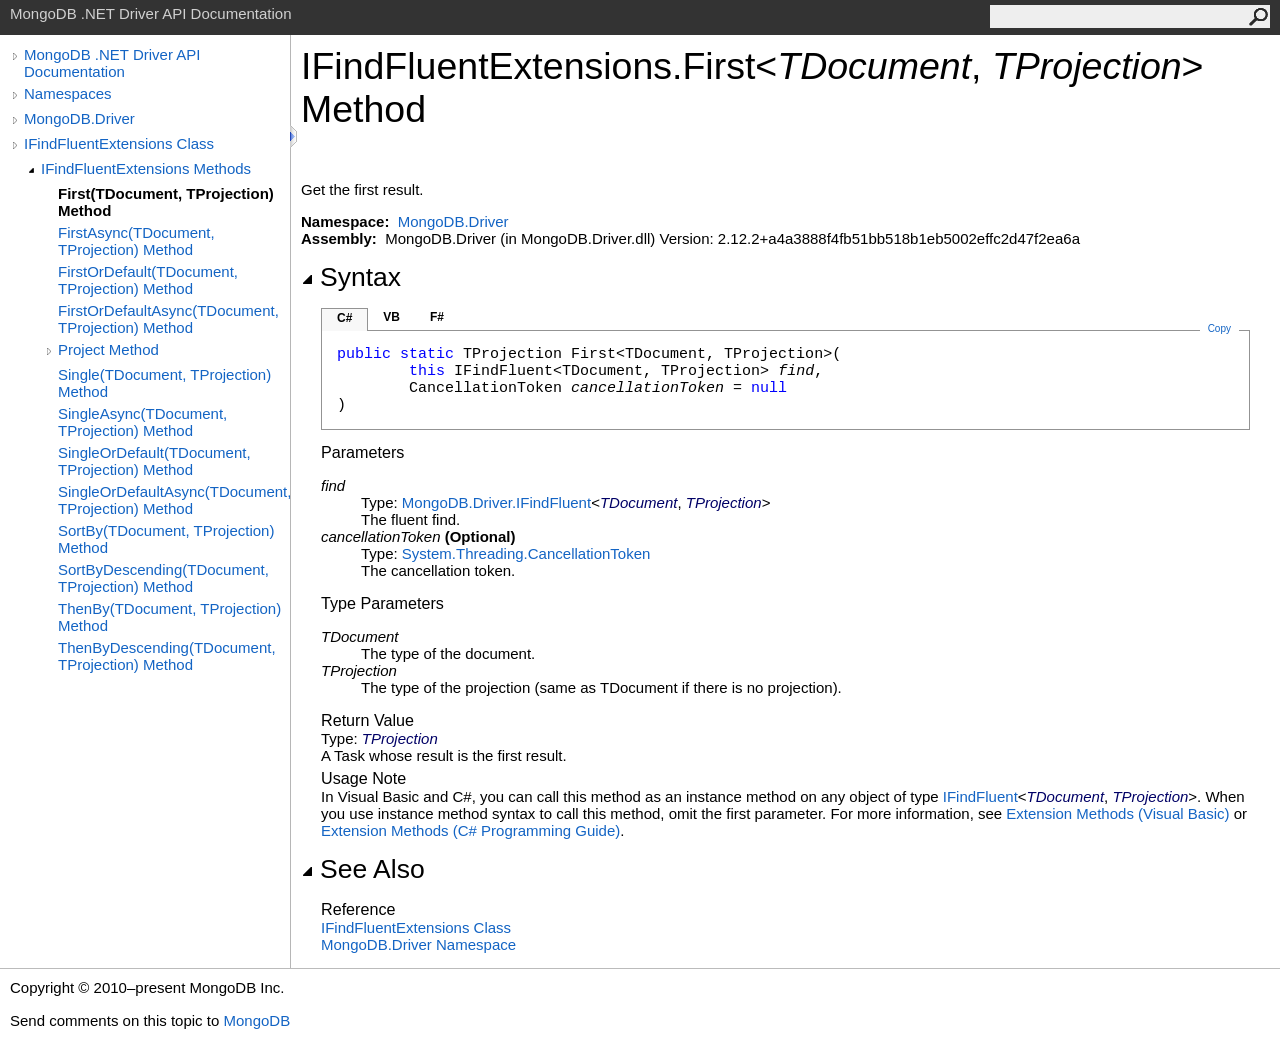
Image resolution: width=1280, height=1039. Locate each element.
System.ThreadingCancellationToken (526, 553)
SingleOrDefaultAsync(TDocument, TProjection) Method (174, 500)
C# (344, 318)
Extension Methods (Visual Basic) (1117, 813)
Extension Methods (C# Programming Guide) (470, 830)
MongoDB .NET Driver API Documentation (112, 63)
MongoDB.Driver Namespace (418, 944)
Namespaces (68, 93)
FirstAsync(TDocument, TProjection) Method (136, 241)
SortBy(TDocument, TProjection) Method (166, 539)
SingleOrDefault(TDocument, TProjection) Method (154, 461)
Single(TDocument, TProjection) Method (164, 383)
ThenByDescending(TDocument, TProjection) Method (167, 656)
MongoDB (256, 1020)
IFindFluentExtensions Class (119, 143)
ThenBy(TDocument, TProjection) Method (169, 617)
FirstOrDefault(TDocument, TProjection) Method (148, 280)
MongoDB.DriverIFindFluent (496, 502)
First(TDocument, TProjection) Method (166, 202)
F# (437, 317)
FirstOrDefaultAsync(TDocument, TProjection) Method (168, 319)
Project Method (108, 349)
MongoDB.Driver (79, 118)
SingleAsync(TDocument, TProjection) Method (142, 422)
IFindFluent (980, 796)
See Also (363, 869)
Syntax (351, 277)
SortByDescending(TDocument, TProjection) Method (163, 578)
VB (391, 317)
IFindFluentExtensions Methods (146, 168)
